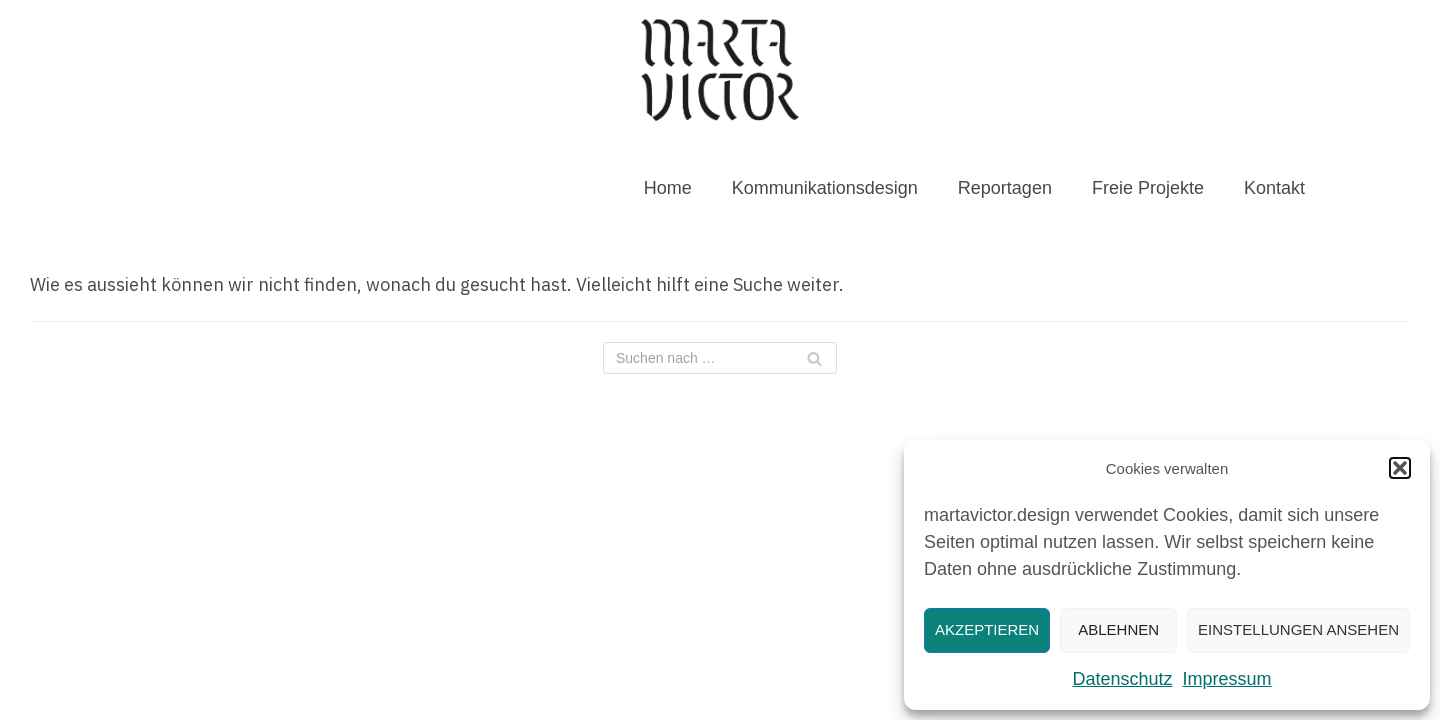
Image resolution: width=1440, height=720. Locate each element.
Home (668, 188)
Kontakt (1274, 188)
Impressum (1227, 679)
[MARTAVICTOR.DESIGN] (720, 69)
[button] (1400, 468)
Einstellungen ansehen (1298, 629)
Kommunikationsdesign (825, 188)
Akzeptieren (987, 629)
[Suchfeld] (720, 358)
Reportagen (1005, 188)
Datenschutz (1122, 679)
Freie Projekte (1148, 188)
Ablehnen (1118, 629)
